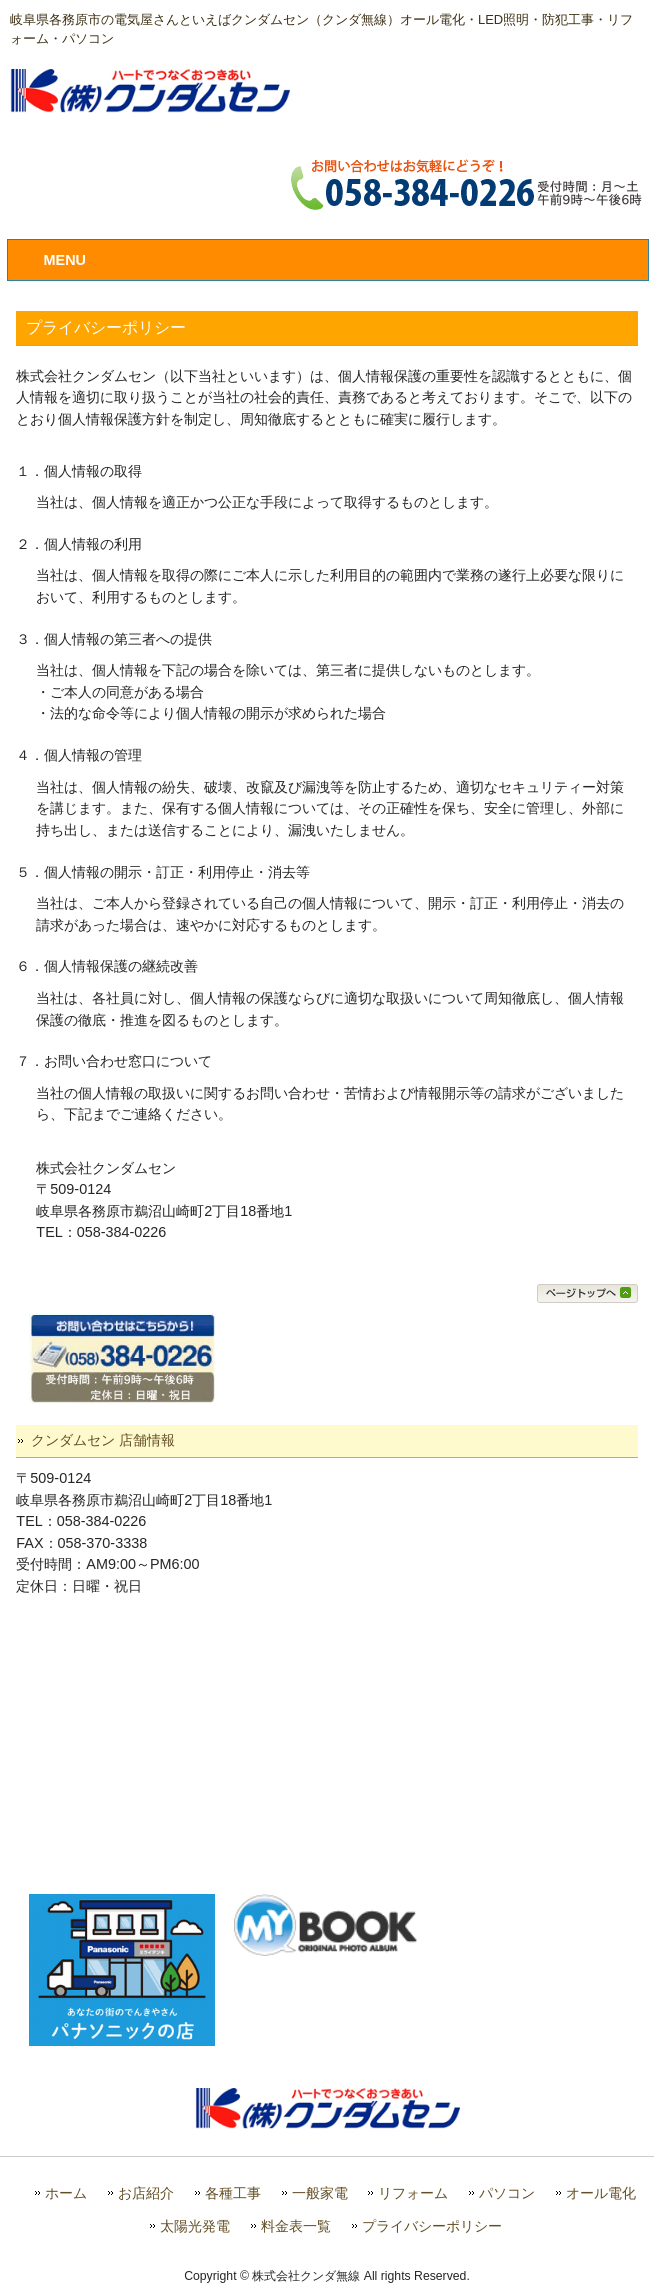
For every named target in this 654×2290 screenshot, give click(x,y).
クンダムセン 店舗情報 (103, 1440)
